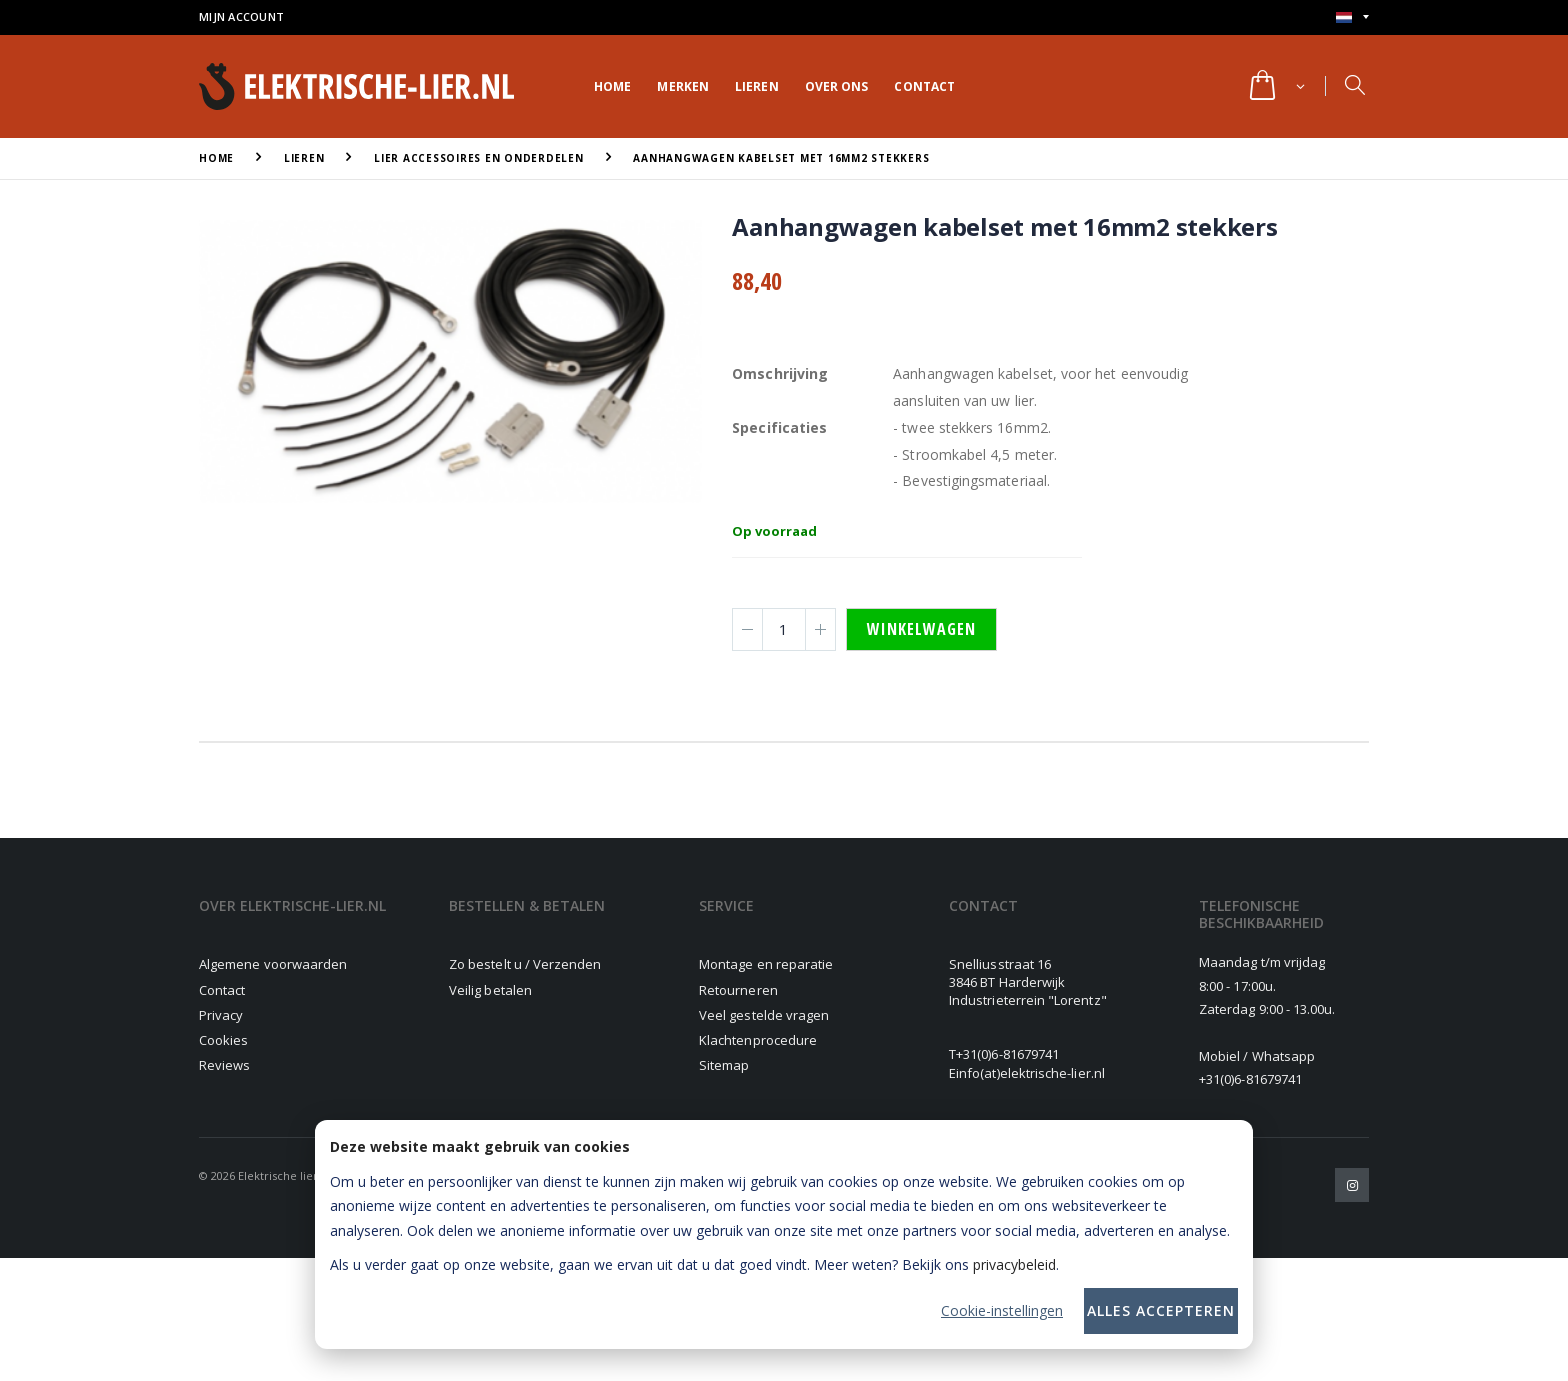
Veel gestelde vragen (764, 1015)
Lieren (757, 86)
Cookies (223, 1040)
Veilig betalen (490, 990)
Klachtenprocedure (758, 1040)
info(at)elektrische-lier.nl (1030, 1073)
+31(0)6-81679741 (1007, 1054)
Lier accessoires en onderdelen (479, 158)
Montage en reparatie (766, 964)
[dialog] (784, 1234)
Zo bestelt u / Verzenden (525, 964)
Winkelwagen (921, 629)
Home (612, 86)
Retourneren (738, 990)
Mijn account (241, 16)
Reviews (224, 1065)
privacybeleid (1014, 1264)
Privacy (221, 1015)
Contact (924, 86)
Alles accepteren (1161, 1310)
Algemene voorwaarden (273, 964)
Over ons (837, 86)
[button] (1275, 87)
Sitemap (724, 1065)
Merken (683, 86)
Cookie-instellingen (1002, 1310)
